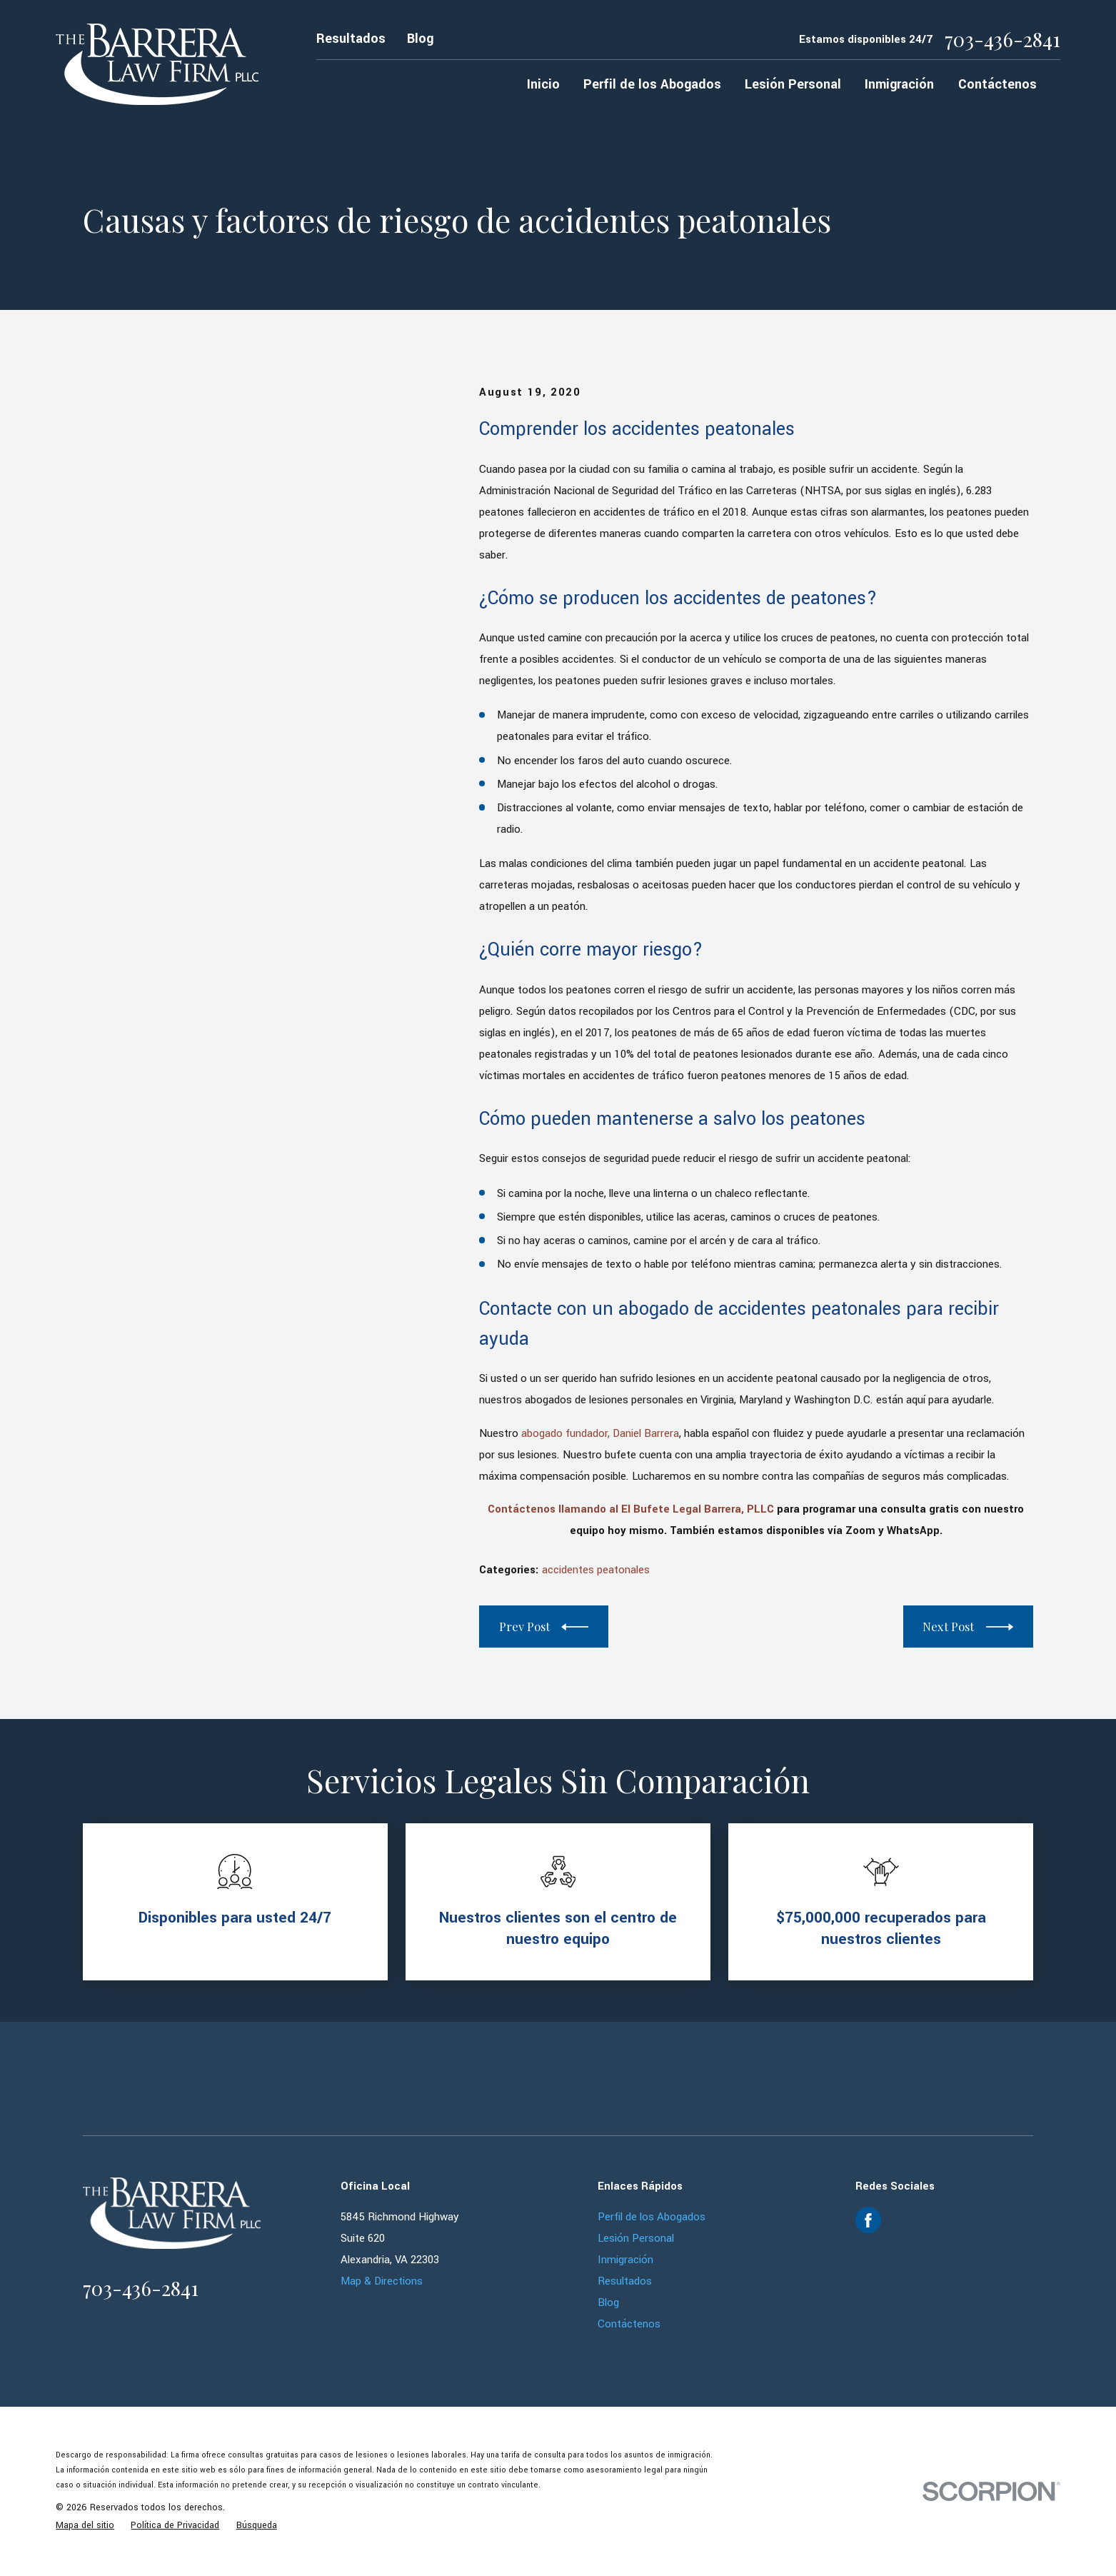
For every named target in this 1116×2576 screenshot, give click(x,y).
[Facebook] (868, 2220)
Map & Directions (382, 2281)
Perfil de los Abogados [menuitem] (652, 84)
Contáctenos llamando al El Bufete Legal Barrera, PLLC (631, 1509)
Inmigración (625, 2259)
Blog (420, 38)
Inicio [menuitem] (543, 84)
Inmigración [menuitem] (899, 84)
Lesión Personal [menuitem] (793, 84)
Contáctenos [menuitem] (997, 84)
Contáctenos (629, 2324)
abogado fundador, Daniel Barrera (600, 1433)
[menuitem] (85, 2526)
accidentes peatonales (596, 1570)
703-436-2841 (1002, 39)
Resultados (351, 38)
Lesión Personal (636, 2238)
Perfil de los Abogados (651, 2217)
